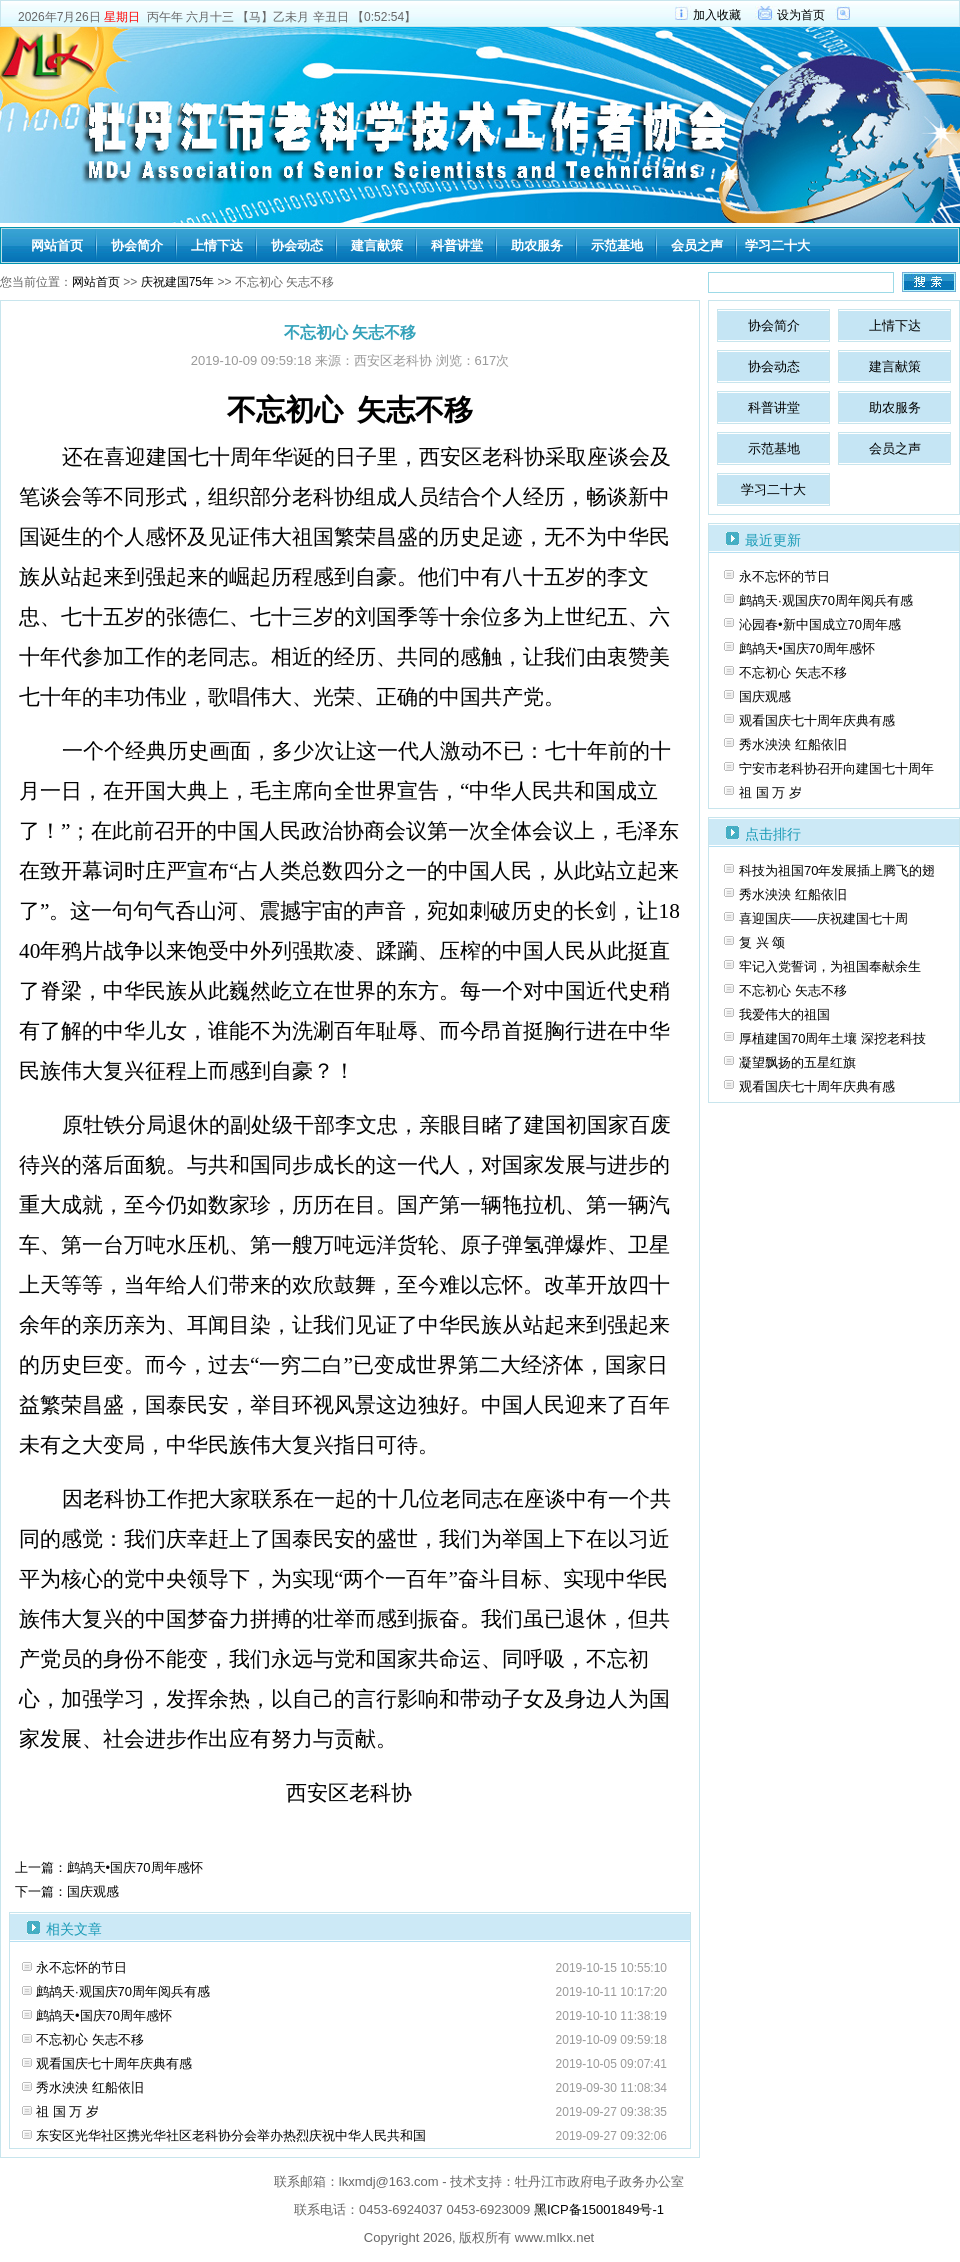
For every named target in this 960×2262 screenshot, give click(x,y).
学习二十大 (777, 245)
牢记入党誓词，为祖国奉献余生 (830, 966)
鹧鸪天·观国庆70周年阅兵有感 (123, 1991)
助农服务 (537, 245)
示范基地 (617, 245)
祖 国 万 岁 (67, 2111)
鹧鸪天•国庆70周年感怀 (104, 2015)
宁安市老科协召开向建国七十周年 (836, 768)
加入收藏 (717, 15)
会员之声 (697, 245)
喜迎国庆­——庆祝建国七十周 (823, 918)
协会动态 (297, 245)
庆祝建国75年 (177, 282)
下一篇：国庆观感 (67, 1891)
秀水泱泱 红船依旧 (90, 2087)
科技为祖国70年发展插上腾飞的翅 (837, 870)
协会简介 (137, 245)
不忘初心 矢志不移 (90, 2039)
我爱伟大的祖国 (784, 1014)
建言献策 (377, 245)
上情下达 (217, 245)
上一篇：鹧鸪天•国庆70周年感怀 (109, 1867)
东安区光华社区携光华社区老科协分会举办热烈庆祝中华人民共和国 (231, 2135)
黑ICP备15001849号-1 (599, 2209)
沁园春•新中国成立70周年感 (820, 624)
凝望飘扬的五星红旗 (797, 1062)
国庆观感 (765, 696)
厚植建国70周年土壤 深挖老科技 (832, 1038)
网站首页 (57, 245)
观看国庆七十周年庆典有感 (114, 2063)
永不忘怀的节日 (81, 1967)
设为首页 (801, 15)
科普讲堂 (457, 245)
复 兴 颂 (762, 942)
